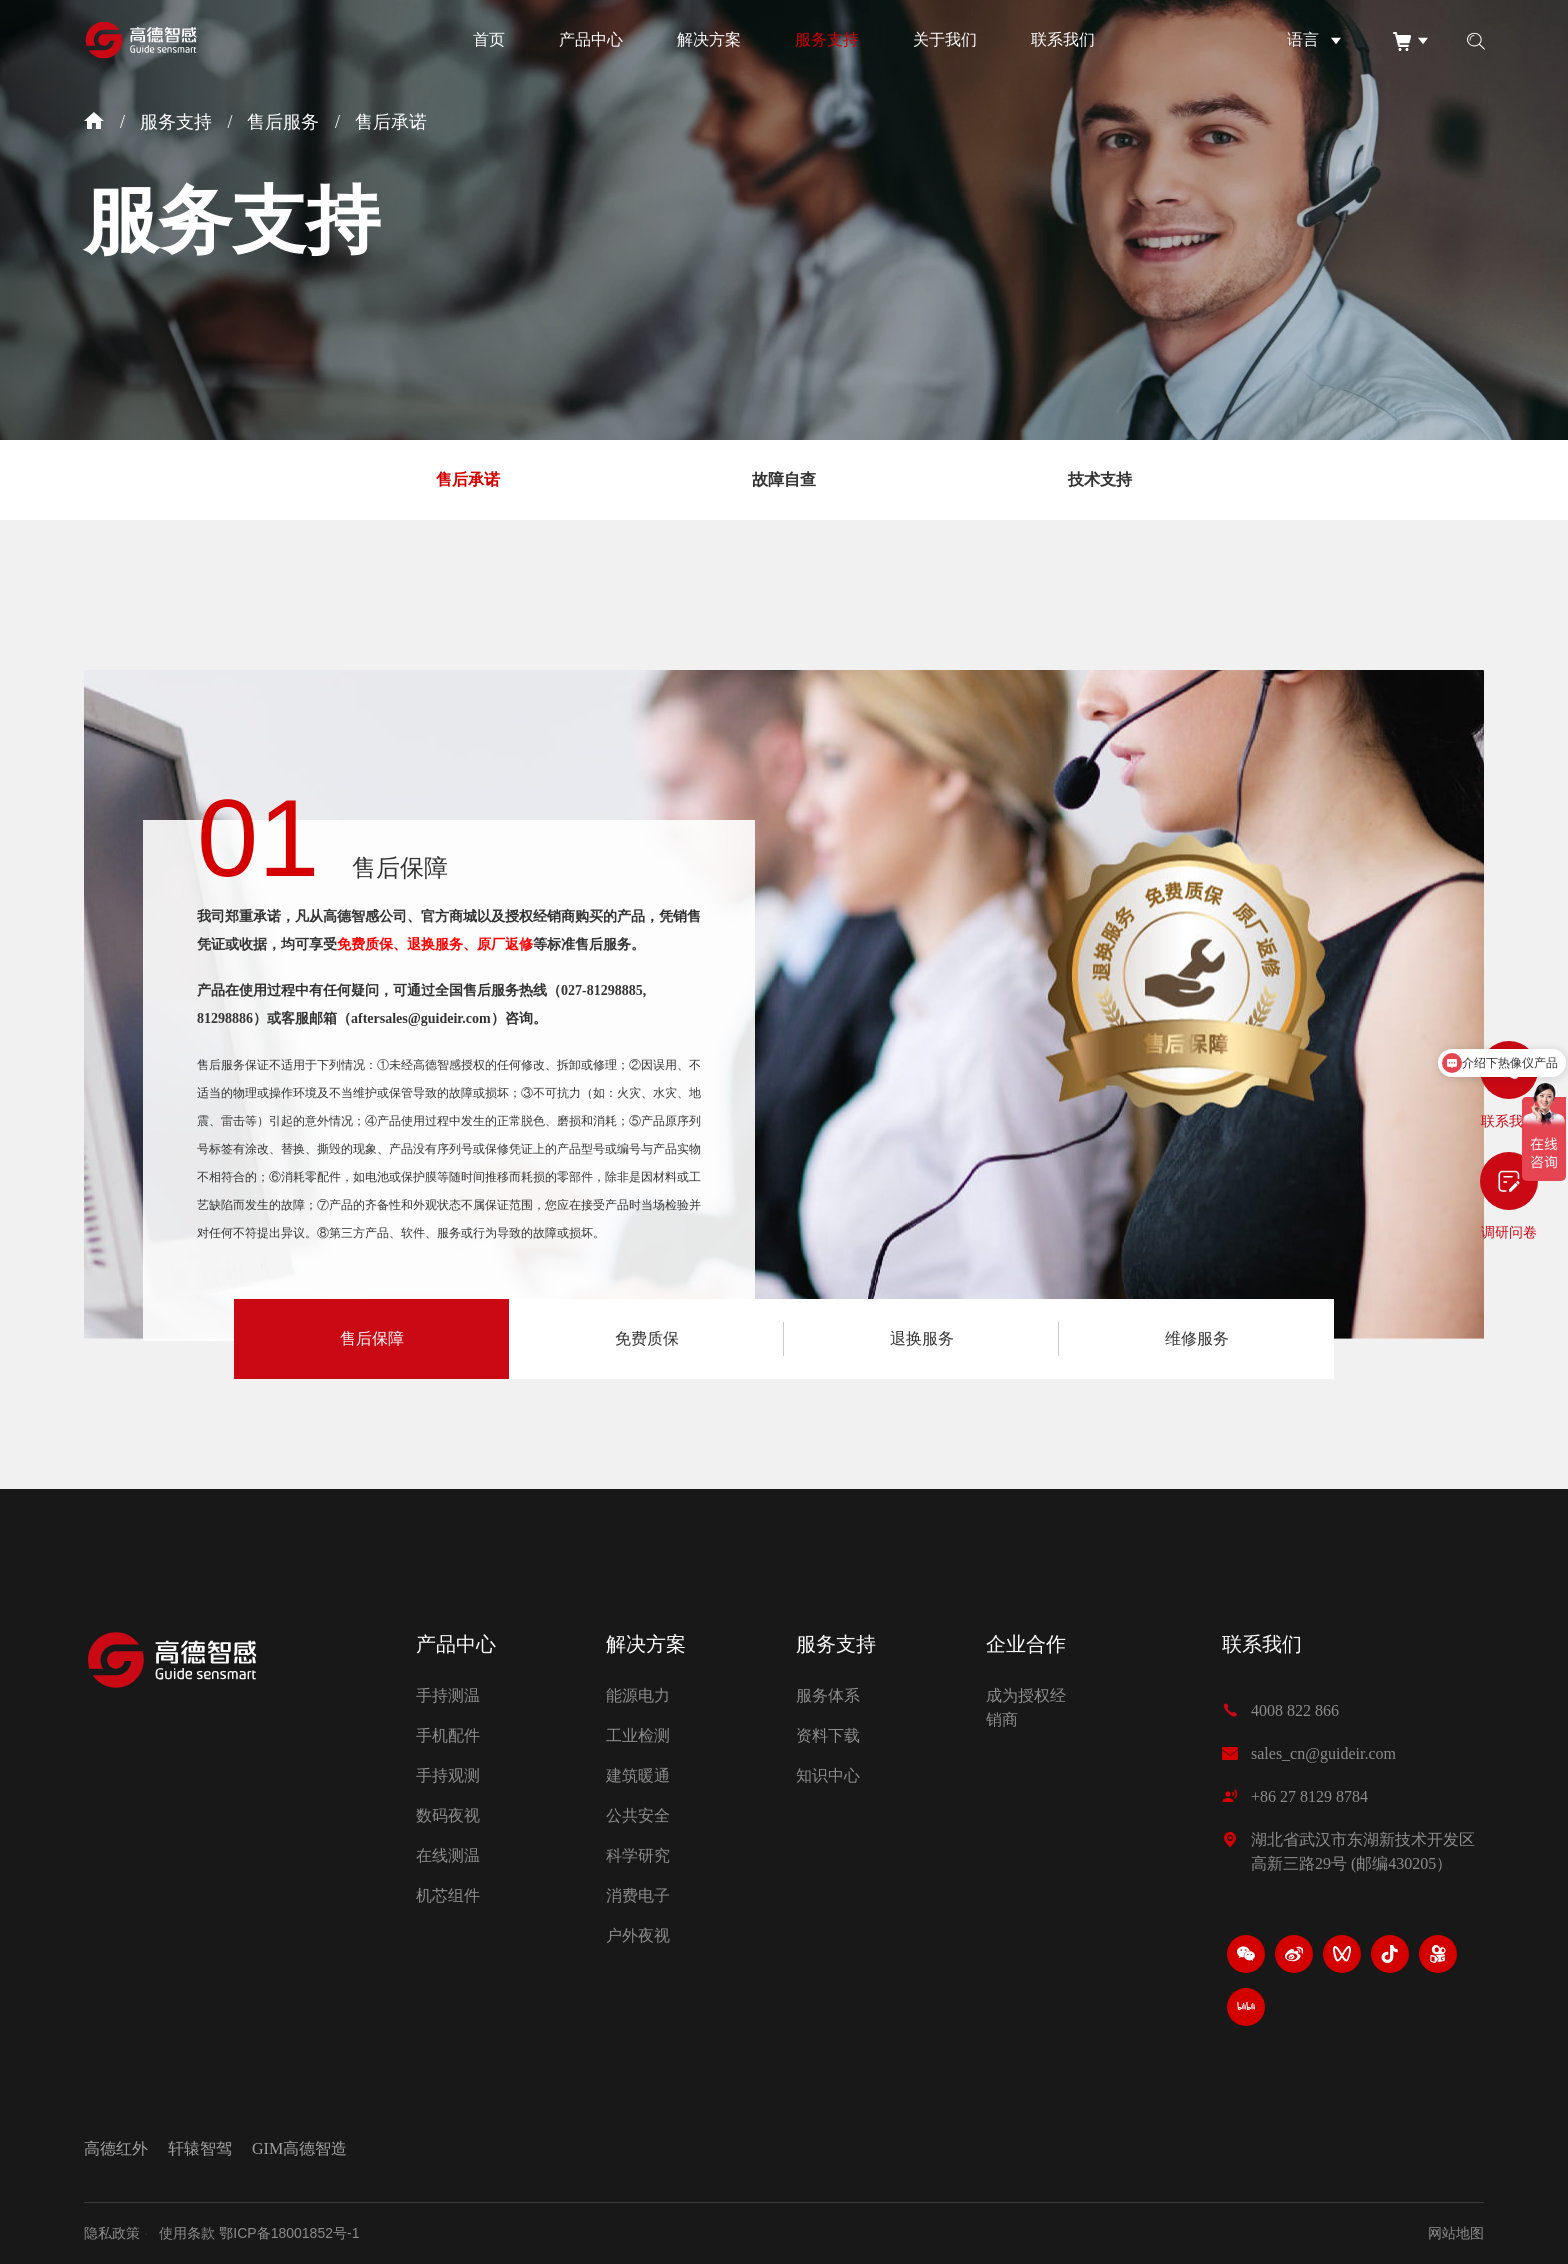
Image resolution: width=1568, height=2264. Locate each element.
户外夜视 (638, 1935)
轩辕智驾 (200, 2149)
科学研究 (638, 1855)
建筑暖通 (638, 1775)
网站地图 (1456, 2233)
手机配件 (448, 1735)
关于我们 (945, 39)
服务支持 (827, 39)
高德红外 (116, 2149)
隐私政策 (112, 2233)
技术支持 (1100, 479)
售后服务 (283, 122)
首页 (489, 39)
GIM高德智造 (299, 2149)
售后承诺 (391, 122)
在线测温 (448, 1855)
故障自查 (784, 479)
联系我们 (1063, 39)
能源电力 (638, 1695)
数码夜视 (448, 1815)
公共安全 (638, 1815)
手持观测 (448, 1775)
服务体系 (828, 1695)
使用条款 (187, 2233)
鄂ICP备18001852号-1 (289, 2233)
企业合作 (1026, 1644)
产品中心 (591, 39)
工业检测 (638, 1735)
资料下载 (828, 1735)
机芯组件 (448, 1895)
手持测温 (448, 1695)
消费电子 (638, 1895)
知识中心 (828, 1775)
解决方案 (709, 39)
